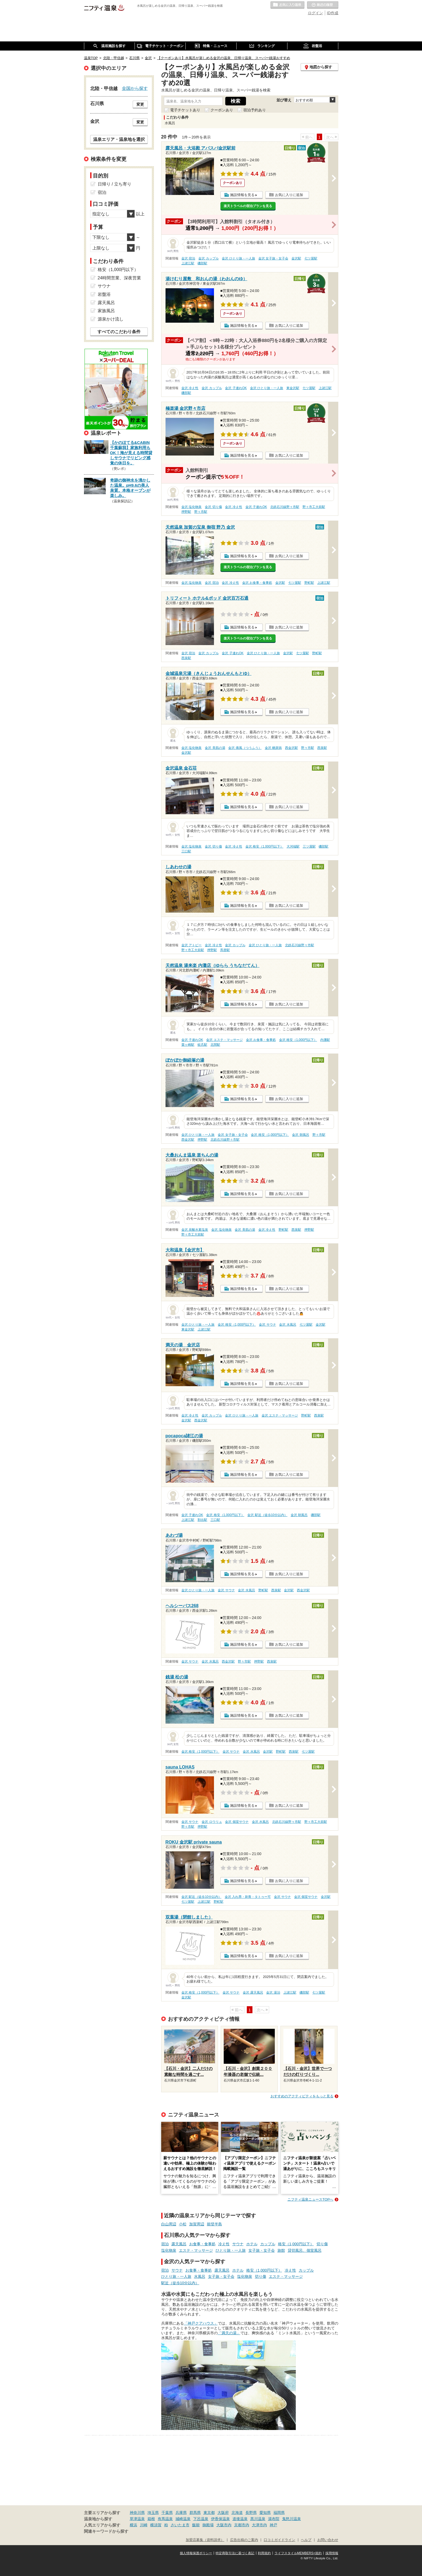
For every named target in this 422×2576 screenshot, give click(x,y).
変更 (140, 104)
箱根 (151, 2519)
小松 (183, 2224)
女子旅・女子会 (261, 2250)
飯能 (196, 2525)
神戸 (273, 2525)
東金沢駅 (292, 388)
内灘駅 (325, 1040)
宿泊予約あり (254, 110)
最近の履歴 (322, 5)
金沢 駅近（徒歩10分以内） (267, 1515)
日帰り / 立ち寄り (114, 184)
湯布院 (273, 2519)
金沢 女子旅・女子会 (273, 258)
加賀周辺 (196, 2224)
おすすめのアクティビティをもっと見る (301, 2096)
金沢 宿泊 (188, 258)
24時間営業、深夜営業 (119, 278)
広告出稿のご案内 (244, 2540)
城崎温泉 (183, 2519)
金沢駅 (296, 258)
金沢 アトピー (191, 945)
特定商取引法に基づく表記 (235, 2553)
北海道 (237, 2512)
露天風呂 (179, 2244)
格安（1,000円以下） (296, 2244)
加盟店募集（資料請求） (205, 2540)
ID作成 (332, 13)
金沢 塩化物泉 (191, 507)
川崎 (143, 2525)
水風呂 (199, 2276)
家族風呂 (106, 310)
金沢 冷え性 (189, 388)
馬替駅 (225, 950)
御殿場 (208, 2525)
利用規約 (264, 2553)
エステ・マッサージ (196, 2250)
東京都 (209, 2512)
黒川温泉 (257, 2519)
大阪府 (223, 2512)
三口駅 (186, 851)
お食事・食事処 (202, 2244)
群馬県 (195, 2512)
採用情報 (331, 2553)
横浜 (133, 2525)
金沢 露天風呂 (253, 1992)
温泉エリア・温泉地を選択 (119, 139)
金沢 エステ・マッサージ (224, 1040)
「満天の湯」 (229, 2333)
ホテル (252, 2244)
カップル (267, 2244)
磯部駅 (202, 263)
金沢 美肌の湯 (215, 748)
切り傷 (322, 2244)
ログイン (315, 13)
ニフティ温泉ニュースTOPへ (310, 2199)
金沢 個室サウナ (236, 1822)
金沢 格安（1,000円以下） (264, 846)
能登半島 (214, 2224)
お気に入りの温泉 (287, 5)
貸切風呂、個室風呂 (305, 2250)
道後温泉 (240, 2519)
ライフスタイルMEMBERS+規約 (298, 2553)
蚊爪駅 (202, 1045)
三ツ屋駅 (309, 846)
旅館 (281, 2250)
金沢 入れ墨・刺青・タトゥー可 (248, 1897)
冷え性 (224, 2244)
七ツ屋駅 (310, 258)
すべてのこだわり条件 (118, 331)
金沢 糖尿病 (273, 748)
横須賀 (155, 2525)
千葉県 (167, 2512)
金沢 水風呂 (287, 1324)
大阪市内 (223, 2525)
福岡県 (279, 2512)
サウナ (238, 2244)
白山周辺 (168, 2224)
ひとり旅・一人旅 (231, 2250)
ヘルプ (306, 2540)
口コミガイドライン (279, 2540)
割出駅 (202, 1520)
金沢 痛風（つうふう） (244, 748)
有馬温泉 (165, 2519)
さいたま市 (180, 2525)
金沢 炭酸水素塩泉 (194, 1230)
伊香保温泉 (220, 2519)
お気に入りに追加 (289, 195)
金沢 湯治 (273, 1992)
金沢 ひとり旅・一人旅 (238, 258)
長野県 (251, 2512)
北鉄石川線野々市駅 (284, 507)
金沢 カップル (208, 258)
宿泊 (165, 2244)
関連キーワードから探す (106, 2531)
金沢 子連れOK (236, 388)
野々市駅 (200, 512)
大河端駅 (293, 846)
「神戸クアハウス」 (201, 2323)
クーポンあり (221, 110)
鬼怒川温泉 (291, 2519)
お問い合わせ (327, 2540)
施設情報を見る (242, 195)
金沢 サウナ (267, 1324)
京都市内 (241, 2525)
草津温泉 (137, 2519)
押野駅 (186, 512)
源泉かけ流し (111, 319)
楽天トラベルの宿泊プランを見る (248, 206)
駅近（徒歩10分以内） (180, 2283)
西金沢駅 (291, 748)
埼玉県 (153, 2512)
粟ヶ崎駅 (187, 1045)
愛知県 (265, 2512)
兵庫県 (181, 2512)
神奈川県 (137, 2512)
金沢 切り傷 (213, 507)
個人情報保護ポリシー (196, 2553)
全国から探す (135, 88)
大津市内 (259, 2525)
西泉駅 (186, 658)
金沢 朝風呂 (300, 1135)
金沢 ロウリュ (212, 1822)
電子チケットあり (185, 110)
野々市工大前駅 (314, 507)
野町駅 (309, 583)
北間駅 (215, 1045)
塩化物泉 (168, 2250)
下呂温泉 (200, 2519)
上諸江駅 (187, 263)
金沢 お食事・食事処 (257, 583)
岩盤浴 (104, 294)
